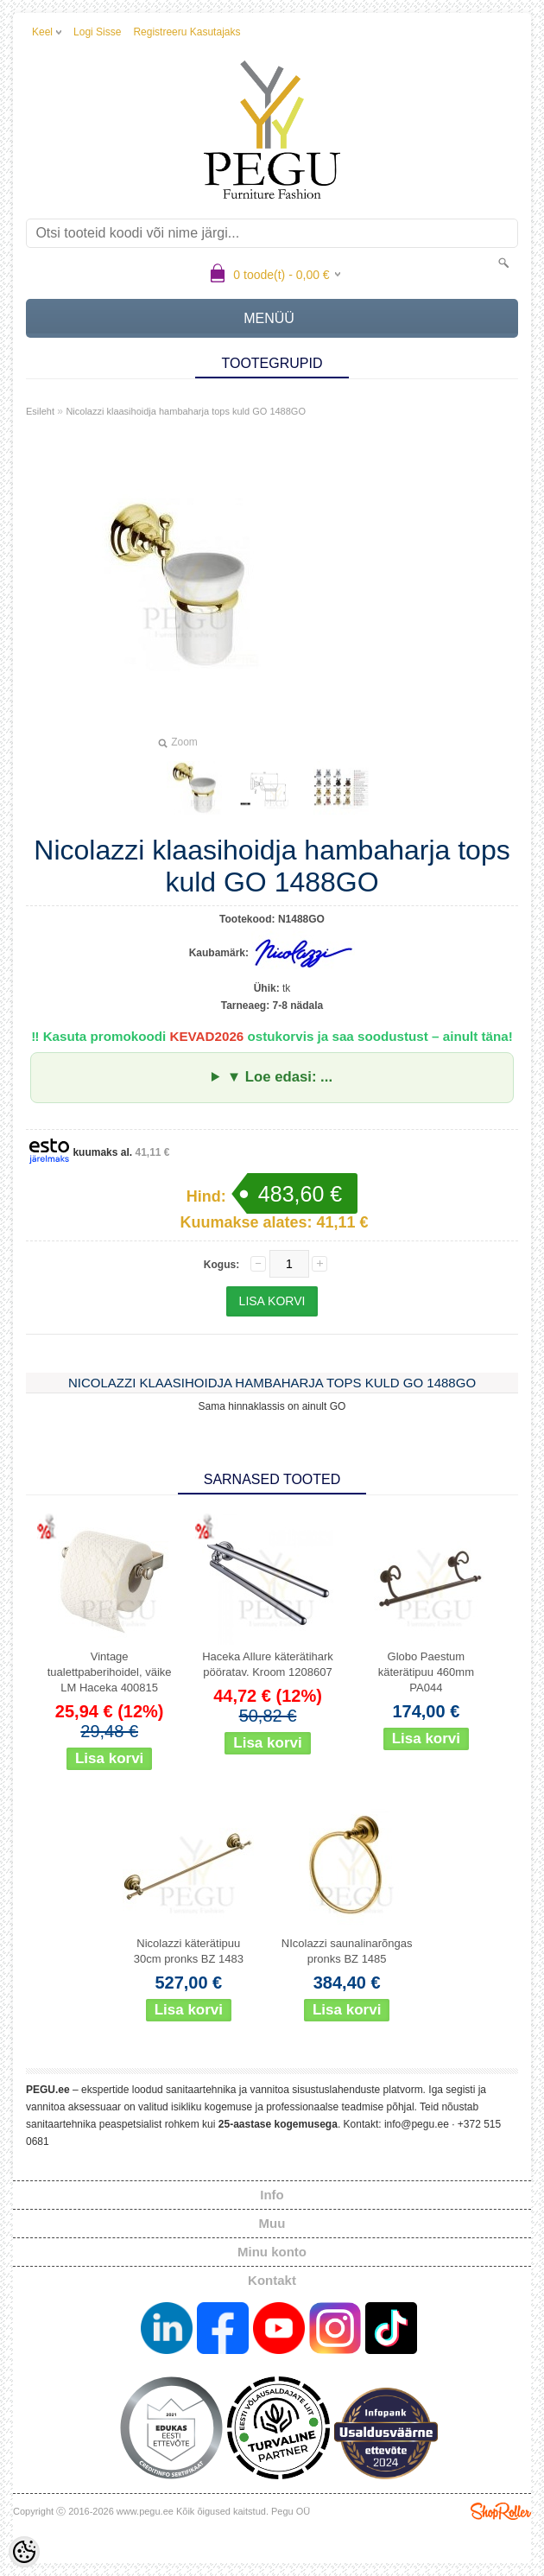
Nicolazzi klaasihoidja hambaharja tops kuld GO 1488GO (186, 411)
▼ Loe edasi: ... (279, 1077)
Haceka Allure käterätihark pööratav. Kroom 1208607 (267, 1664)
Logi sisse (97, 32)
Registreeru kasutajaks (186, 32)
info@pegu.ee (416, 2124)
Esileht (40, 411)
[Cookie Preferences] (24, 2551)
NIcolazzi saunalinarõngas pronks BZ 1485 (347, 1951)
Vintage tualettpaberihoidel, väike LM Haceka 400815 (109, 1672)
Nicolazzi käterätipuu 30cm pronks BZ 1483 (189, 1951)
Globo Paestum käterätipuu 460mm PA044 (426, 1672)
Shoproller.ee (501, 2511)
